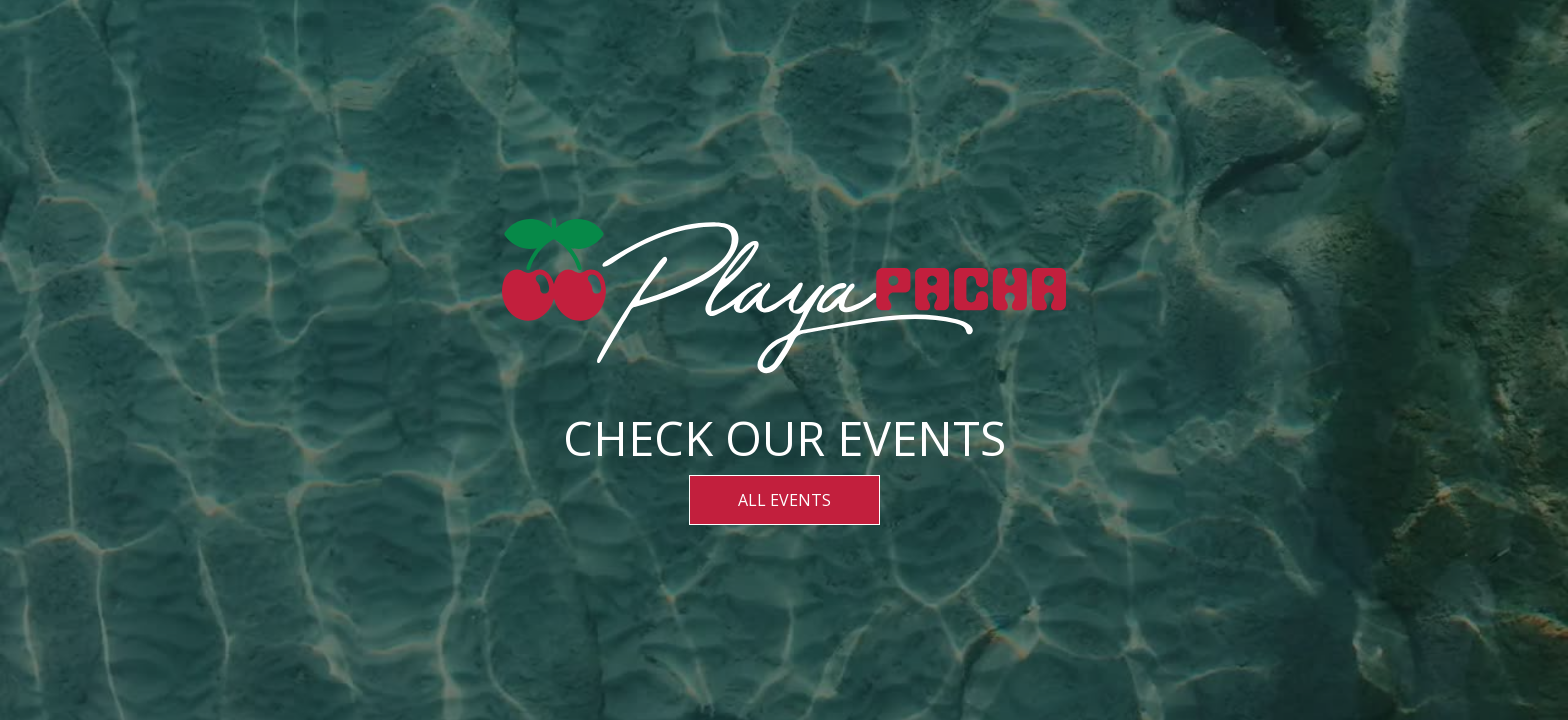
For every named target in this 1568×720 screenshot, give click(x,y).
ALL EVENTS (784, 500)
